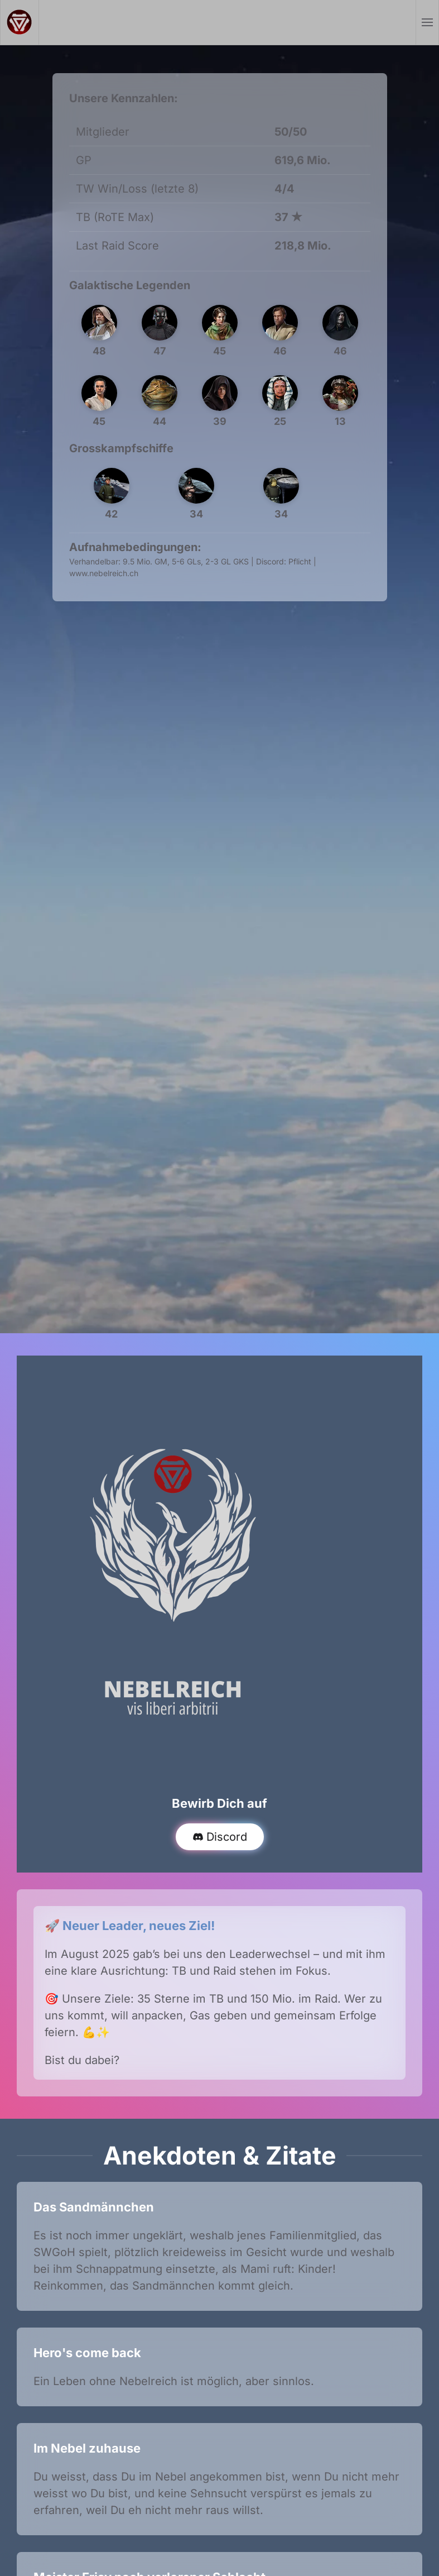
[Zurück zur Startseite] (20, 22)
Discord (219, 1837)
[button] (427, 22)
